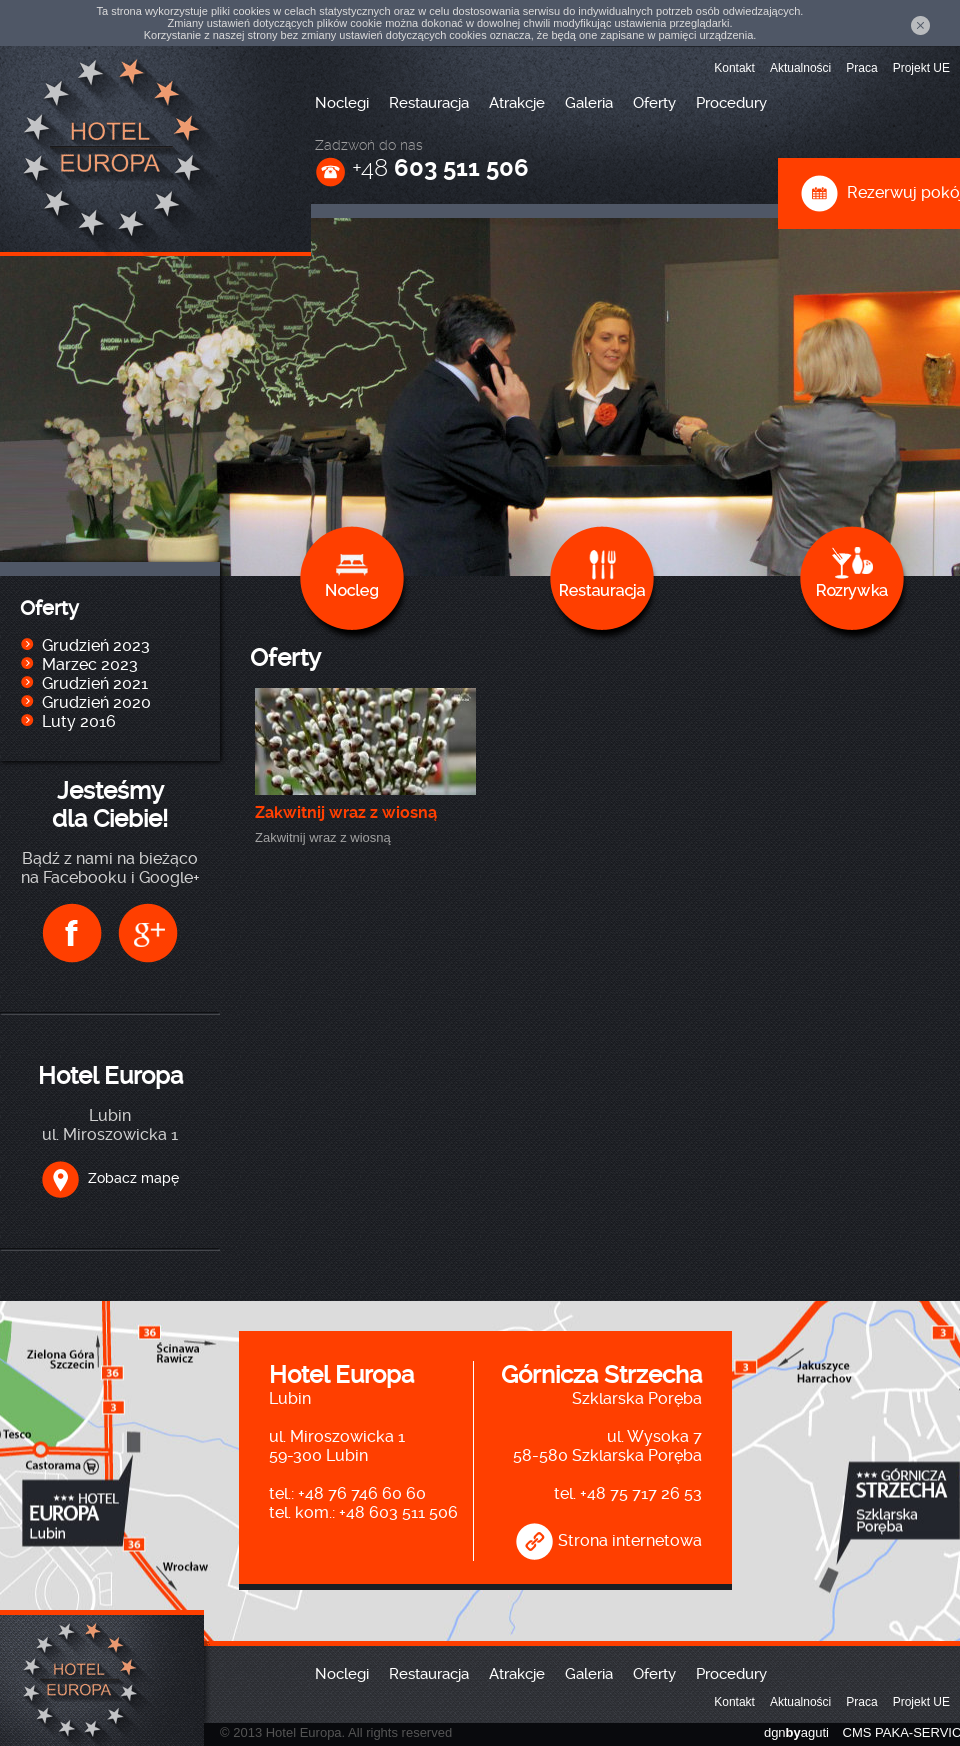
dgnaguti (796, 1732)
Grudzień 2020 (96, 702)
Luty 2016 (79, 721)
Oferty (654, 103)
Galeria (589, 103)
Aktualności (800, 68)
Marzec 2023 (90, 664)
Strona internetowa (608, 1540)
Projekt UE (921, 68)
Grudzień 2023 (96, 645)
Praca (861, 68)
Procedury (731, 103)
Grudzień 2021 (95, 683)
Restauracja (429, 103)
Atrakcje (517, 103)
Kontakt (734, 68)
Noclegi (342, 103)
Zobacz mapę (110, 1178)
